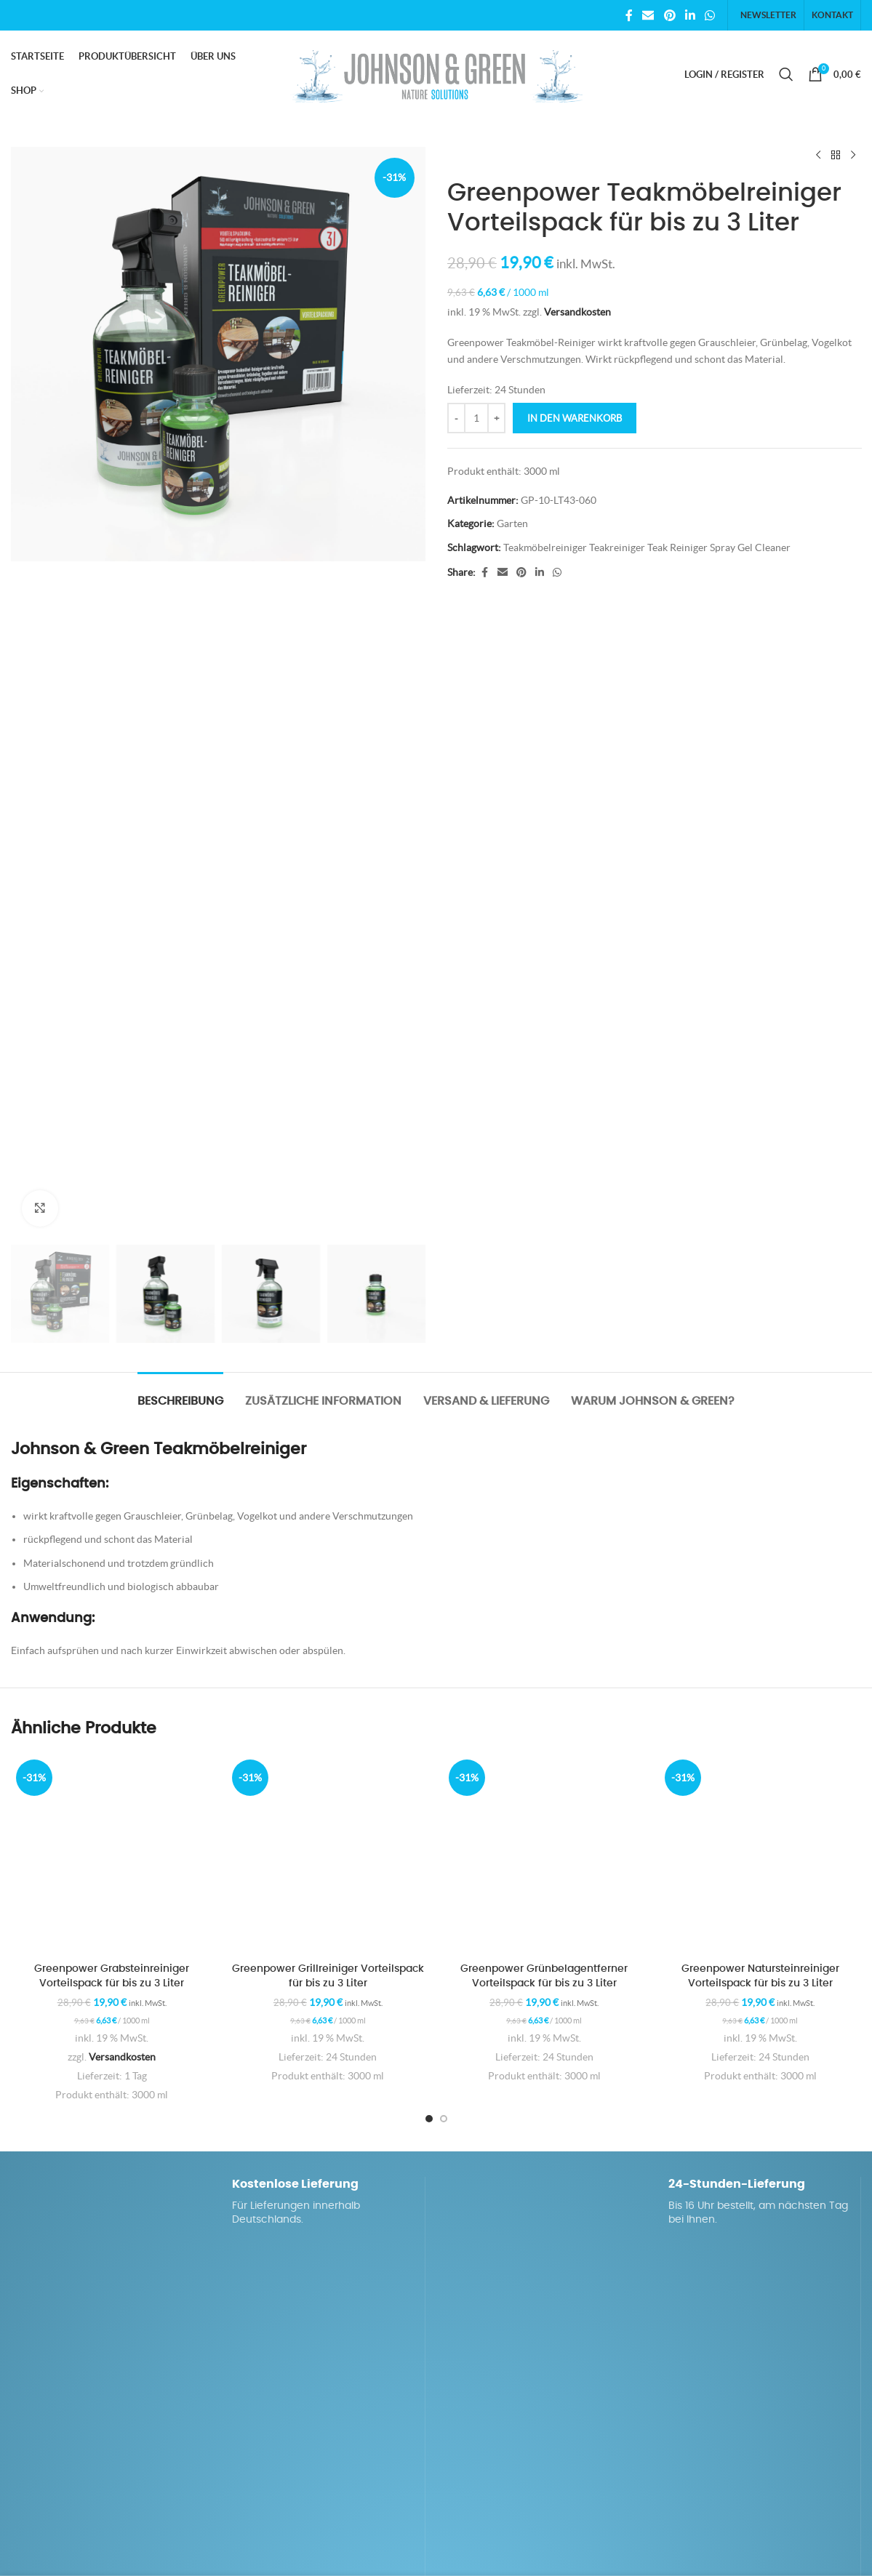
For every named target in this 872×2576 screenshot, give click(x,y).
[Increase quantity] (496, 418)
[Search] (786, 74)
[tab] (180, 1394)
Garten (512, 523)
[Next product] (852, 155)
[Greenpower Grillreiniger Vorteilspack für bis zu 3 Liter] (327, 1855)
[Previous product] (817, 155)
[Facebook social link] (629, 15)
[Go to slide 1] (429, 2118)
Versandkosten (577, 312)
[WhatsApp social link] (710, 15)
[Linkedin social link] (690, 15)
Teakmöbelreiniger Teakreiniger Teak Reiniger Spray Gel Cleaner (647, 547)
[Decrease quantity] (456, 418)
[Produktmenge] (476, 418)
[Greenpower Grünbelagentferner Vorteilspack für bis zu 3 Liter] (544, 1855)
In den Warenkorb (574, 418)
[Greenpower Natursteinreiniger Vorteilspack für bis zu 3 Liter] (760, 1855)
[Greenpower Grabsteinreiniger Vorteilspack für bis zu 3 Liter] (111, 1855)
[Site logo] (436, 73)
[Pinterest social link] (669, 15)
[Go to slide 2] (443, 2118)
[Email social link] (648, 15)
